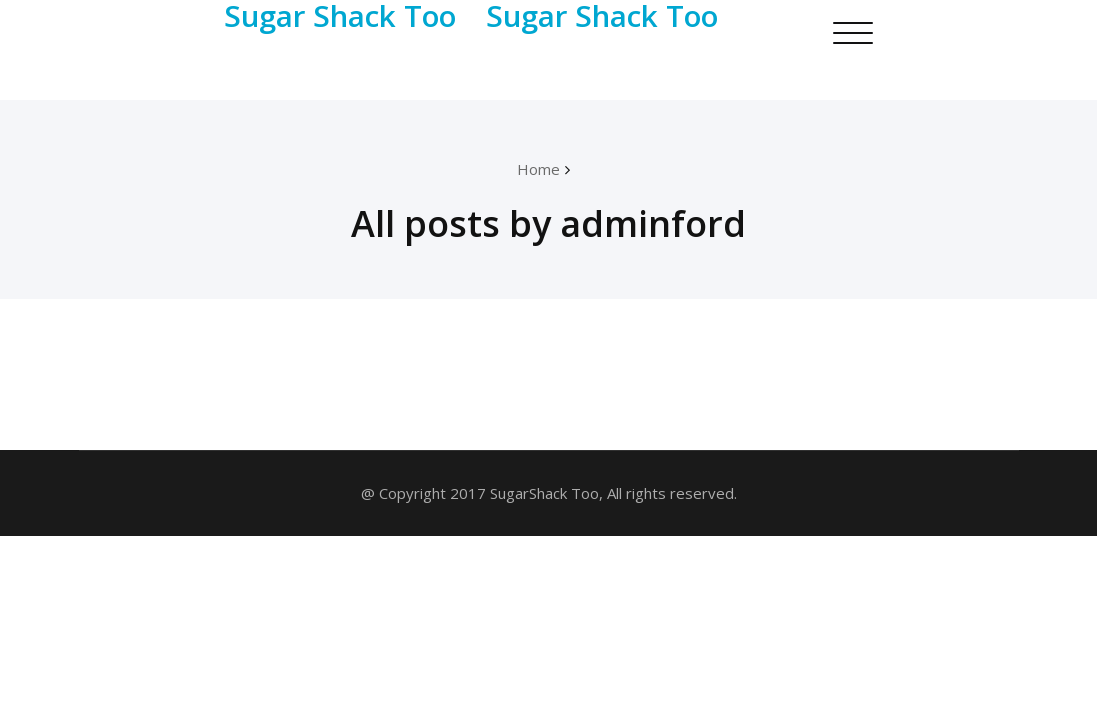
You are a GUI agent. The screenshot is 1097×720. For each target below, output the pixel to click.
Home (538, 169)
